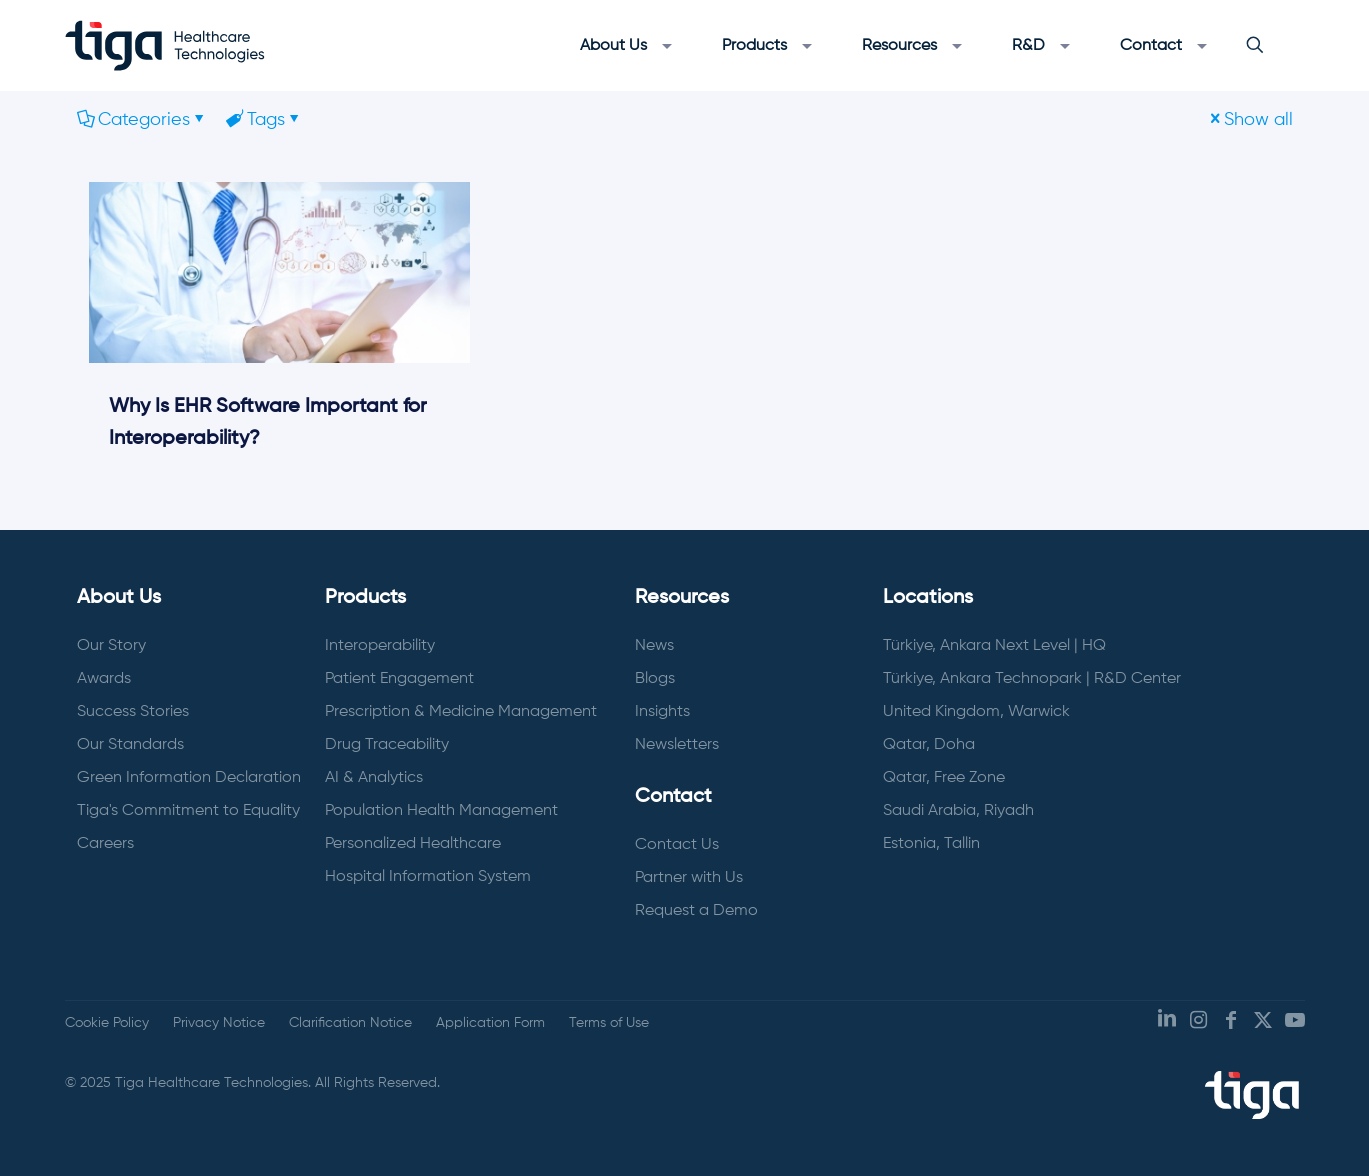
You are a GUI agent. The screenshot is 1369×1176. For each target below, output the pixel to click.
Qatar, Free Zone (944, 778)
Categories (142, 120)
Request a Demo (696, 911)
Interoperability (380, 646)
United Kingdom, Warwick (976, 712)
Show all (1249, 120)
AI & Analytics (374, 778)
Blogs (655, 679)
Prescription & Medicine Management (461, 712)
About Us (119, 598)
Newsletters (677, 745)
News (654, 646)
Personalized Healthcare (413, 844)
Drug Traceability (387, 745)
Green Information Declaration (189, 778)
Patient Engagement (399, 679)
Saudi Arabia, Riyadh (958, 811)
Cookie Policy (107, 1023)
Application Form (490, 1023)
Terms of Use (609, 1023)
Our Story (111, 646)
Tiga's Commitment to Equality (188, 811)
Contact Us (677, 845)
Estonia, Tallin (931, 844)
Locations (928, 598)
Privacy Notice (219, 1023)
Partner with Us (689, 878)
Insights (662, 712)
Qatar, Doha (929, 745)
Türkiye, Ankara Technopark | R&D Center (1032, 679)
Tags (264, 120)
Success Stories (133, 712)
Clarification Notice (350, 1023)
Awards (104, 679)
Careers (105, 844)
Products (365, 598)
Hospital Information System (428, 877)
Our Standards (130, 745)
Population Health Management (441, 811)
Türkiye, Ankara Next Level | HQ (994, 646)
